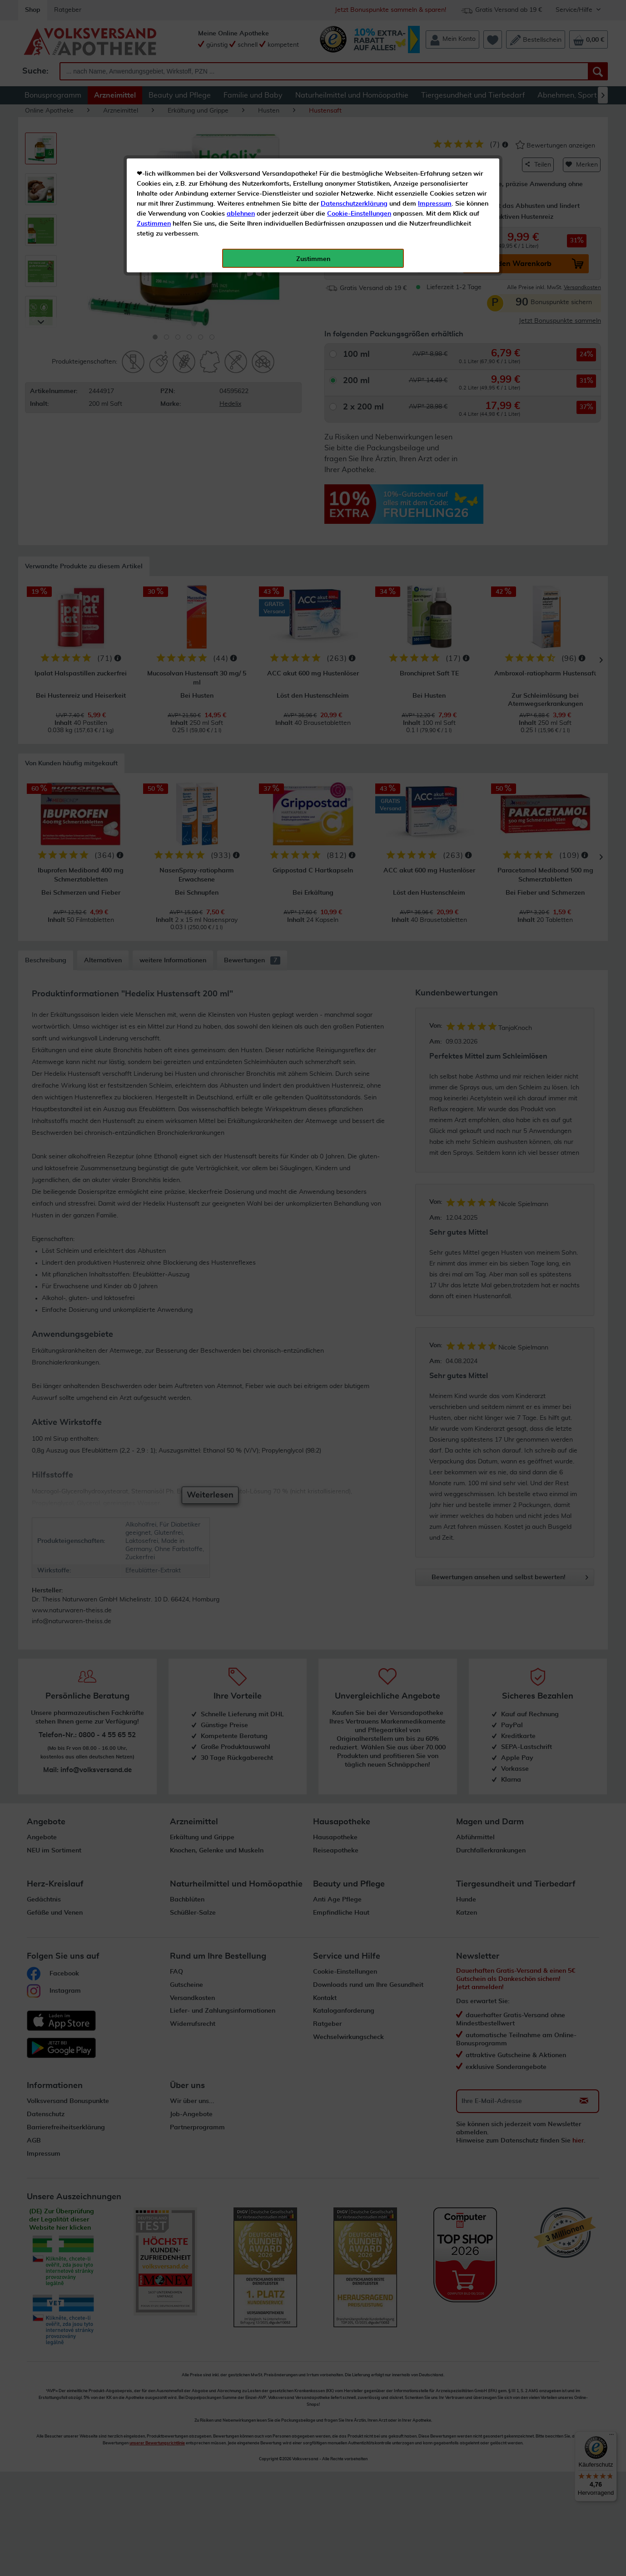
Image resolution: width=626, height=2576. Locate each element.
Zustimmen (154, 224)
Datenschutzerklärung (354, 204)
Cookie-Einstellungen (359, 214)
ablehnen (241, 214)
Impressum (435, 204)
